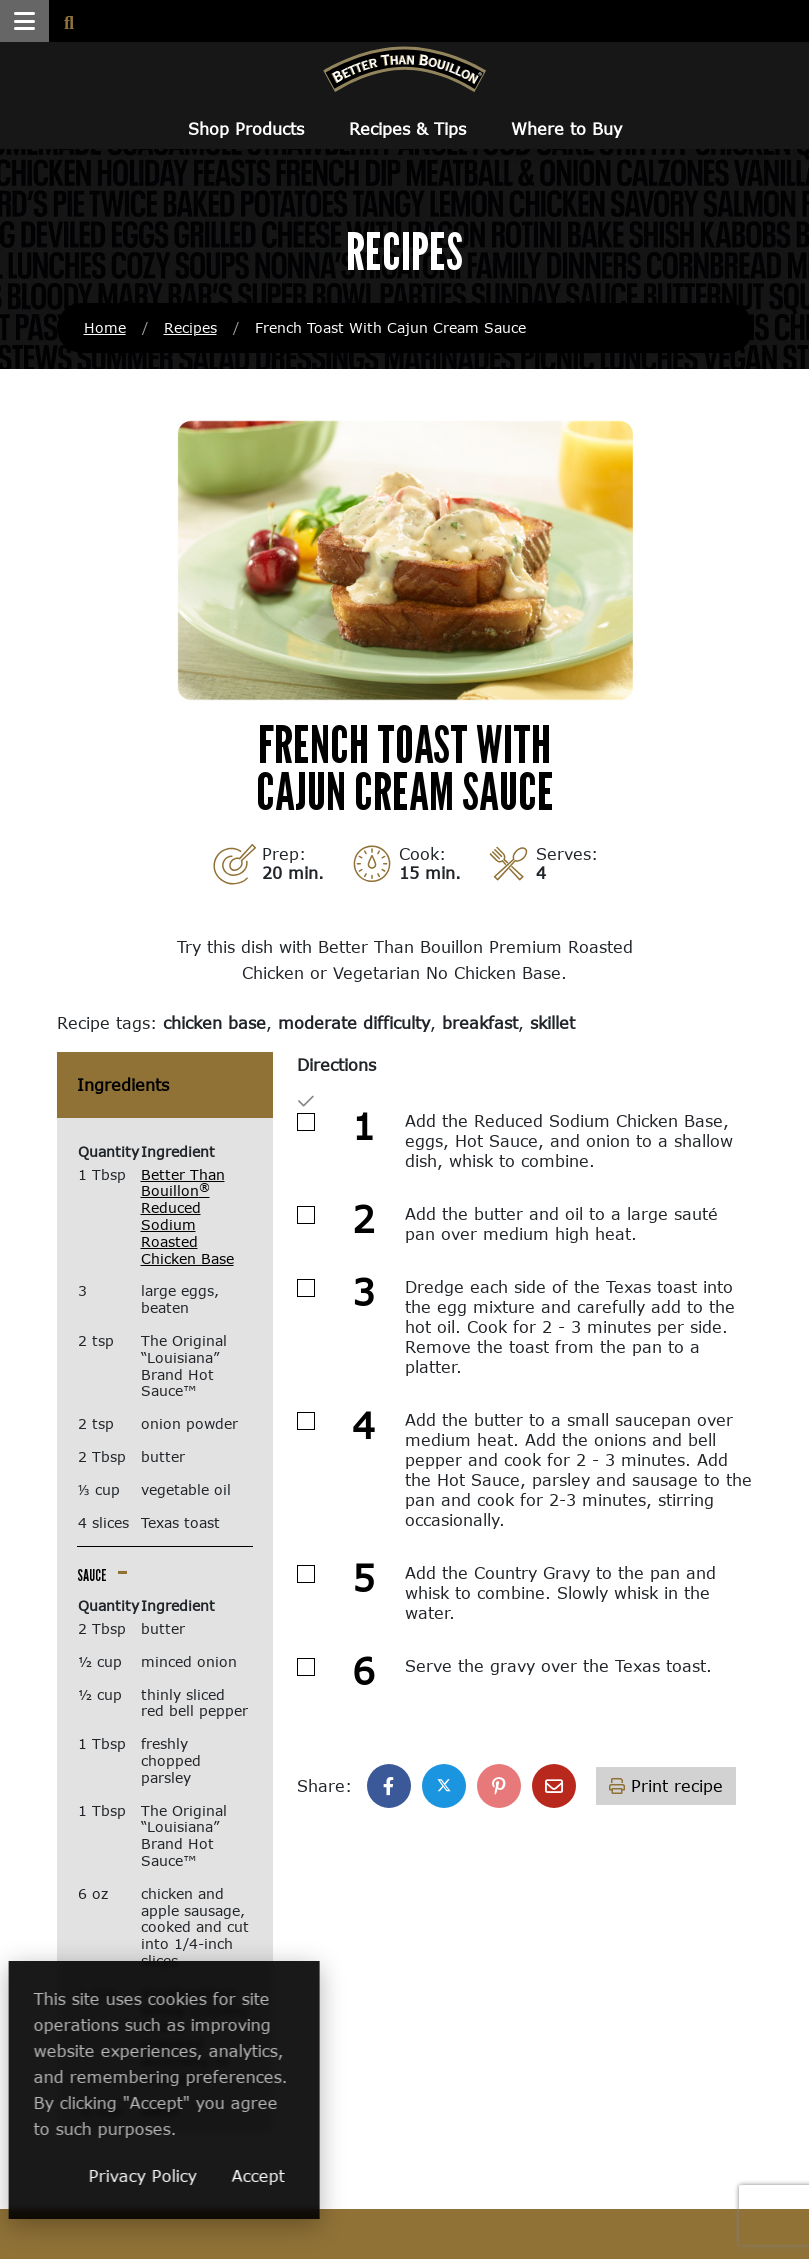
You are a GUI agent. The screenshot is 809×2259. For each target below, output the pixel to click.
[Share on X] (444, 1786)
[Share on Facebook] (389, 1786)
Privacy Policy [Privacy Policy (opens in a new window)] (263, 2175)
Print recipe (666, 1785)
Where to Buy (566, 128)
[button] (24, 21)
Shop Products (246, 128)
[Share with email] (554, 1786)
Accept (378, 2175)
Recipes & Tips (407, 128)
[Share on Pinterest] (499, 1786)
